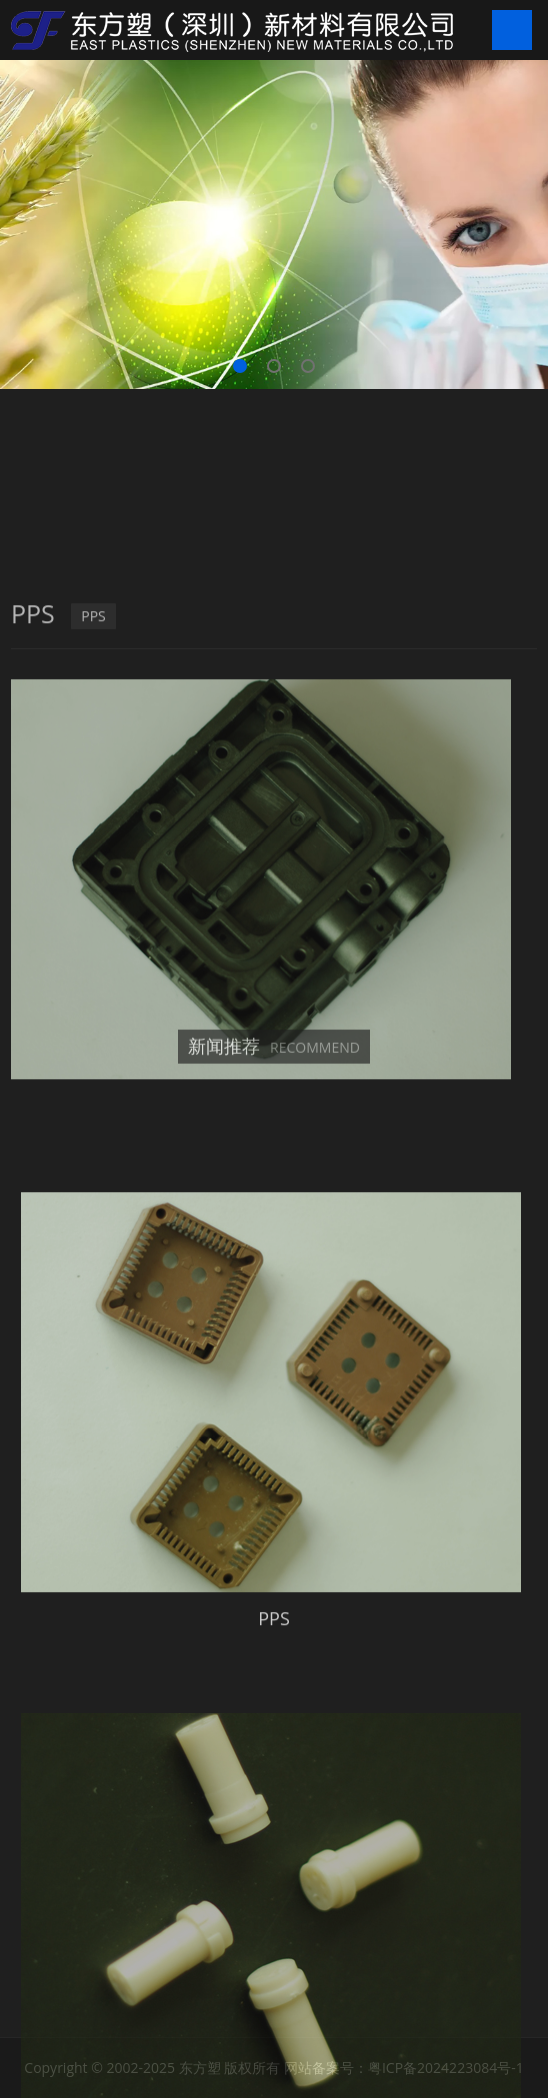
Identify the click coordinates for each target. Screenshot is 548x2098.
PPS (93, 849)
